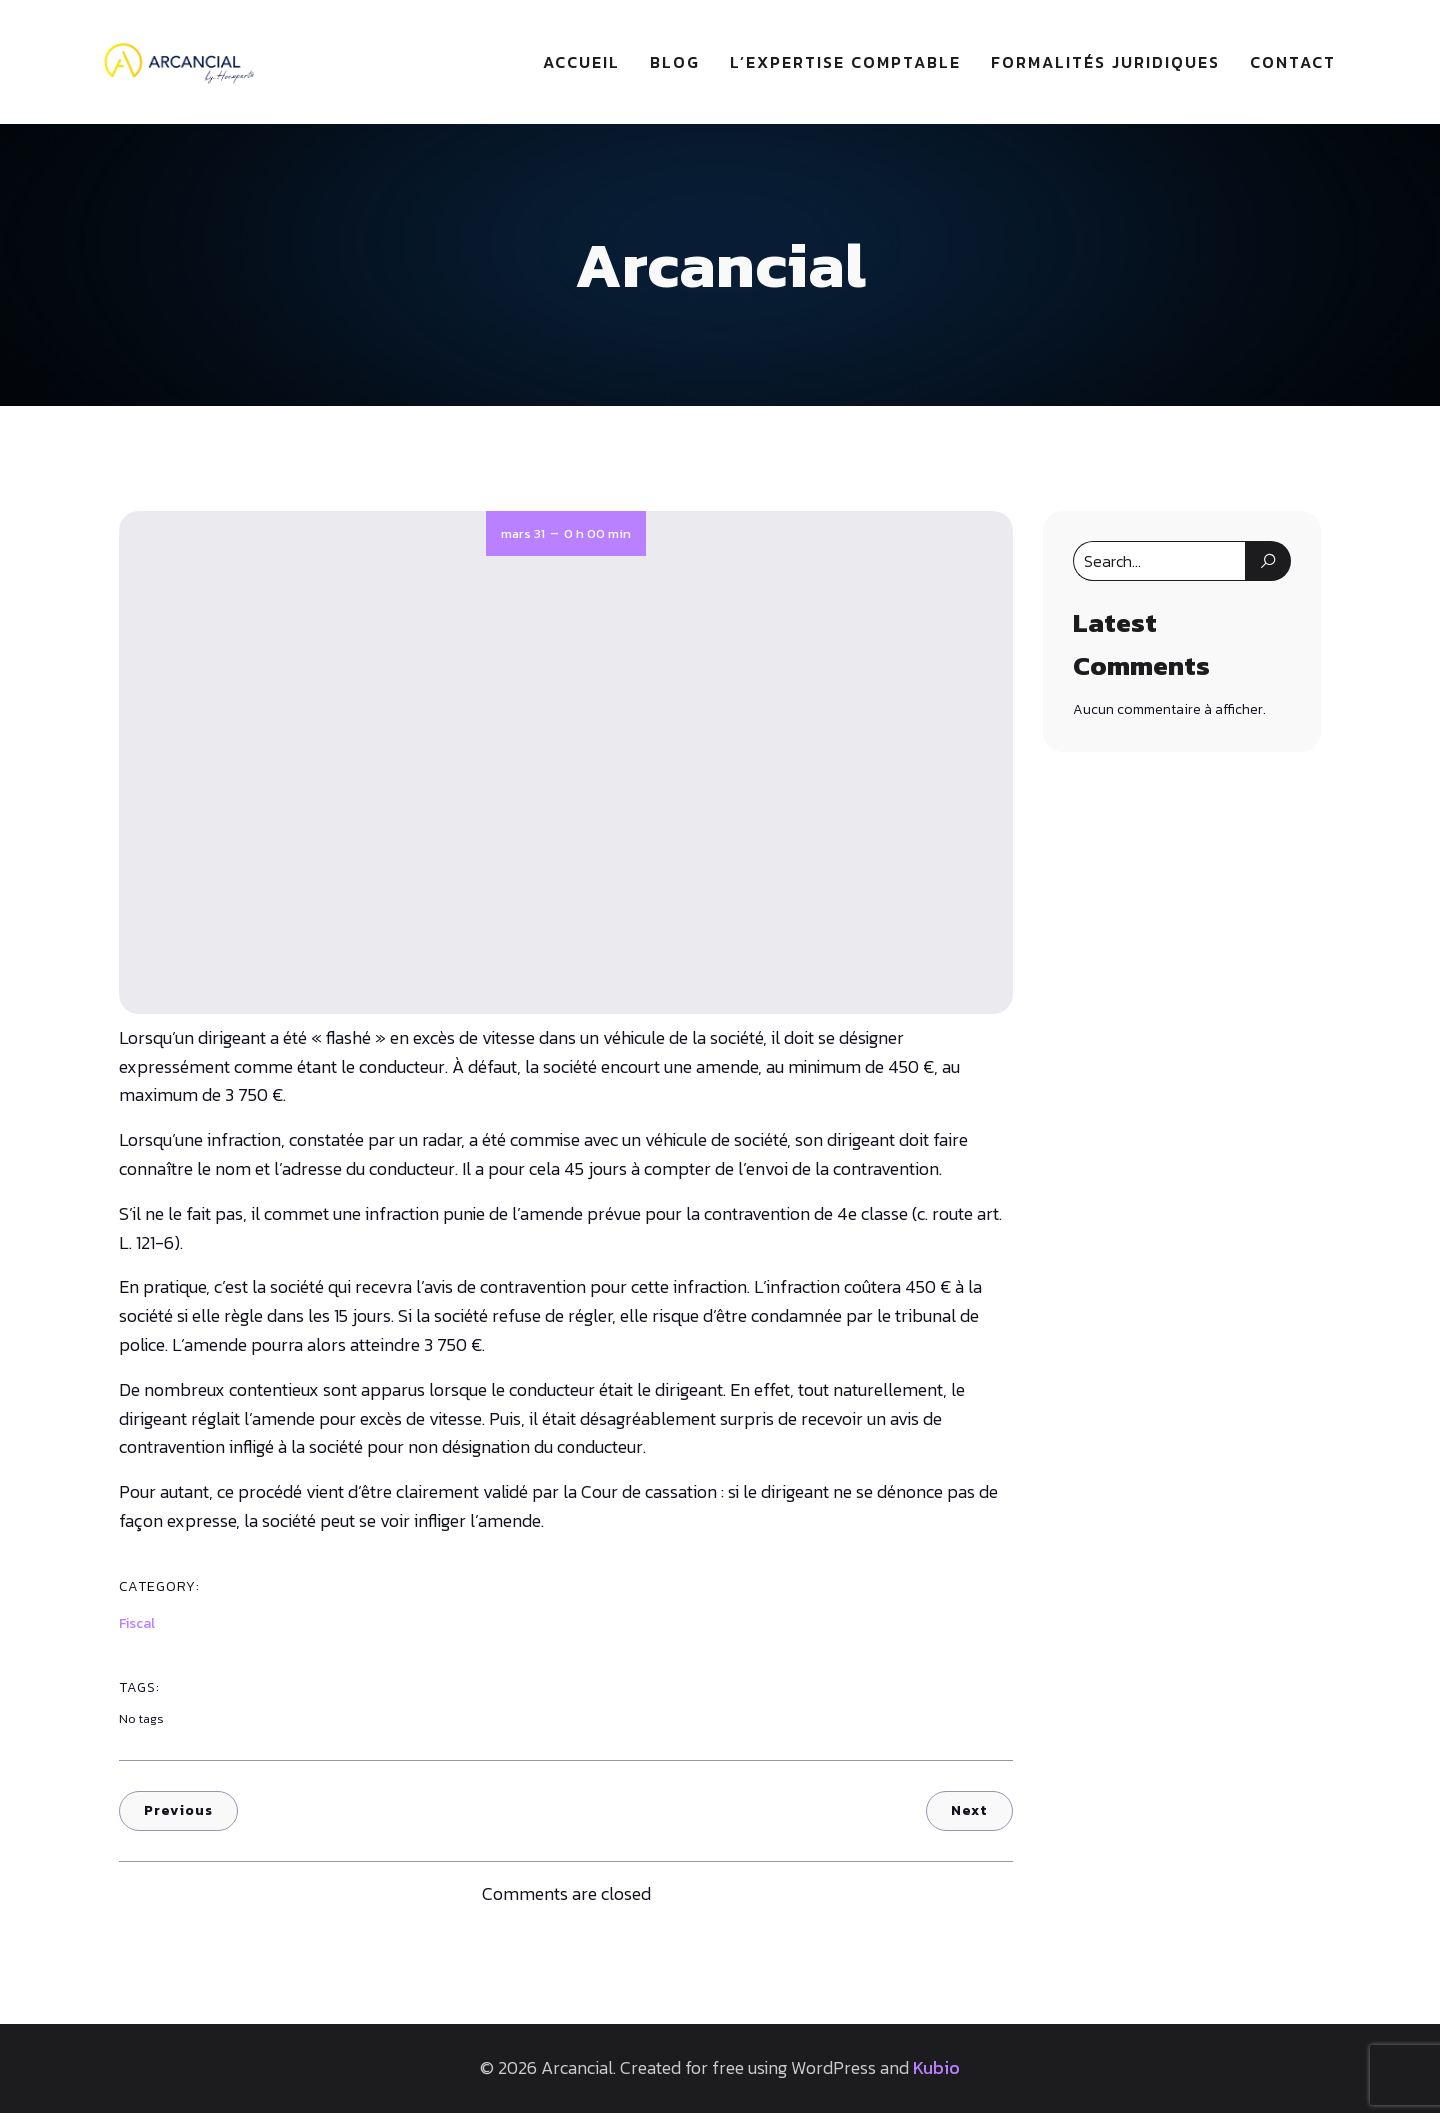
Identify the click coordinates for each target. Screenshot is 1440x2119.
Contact (1293, 65)
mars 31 (523, 539)
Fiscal (137, 1629)
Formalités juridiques (1105, 65)
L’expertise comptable (845, 65)
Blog (675, 65)
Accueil (581, 65)
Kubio (936, 2073)
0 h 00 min (597, 539)
